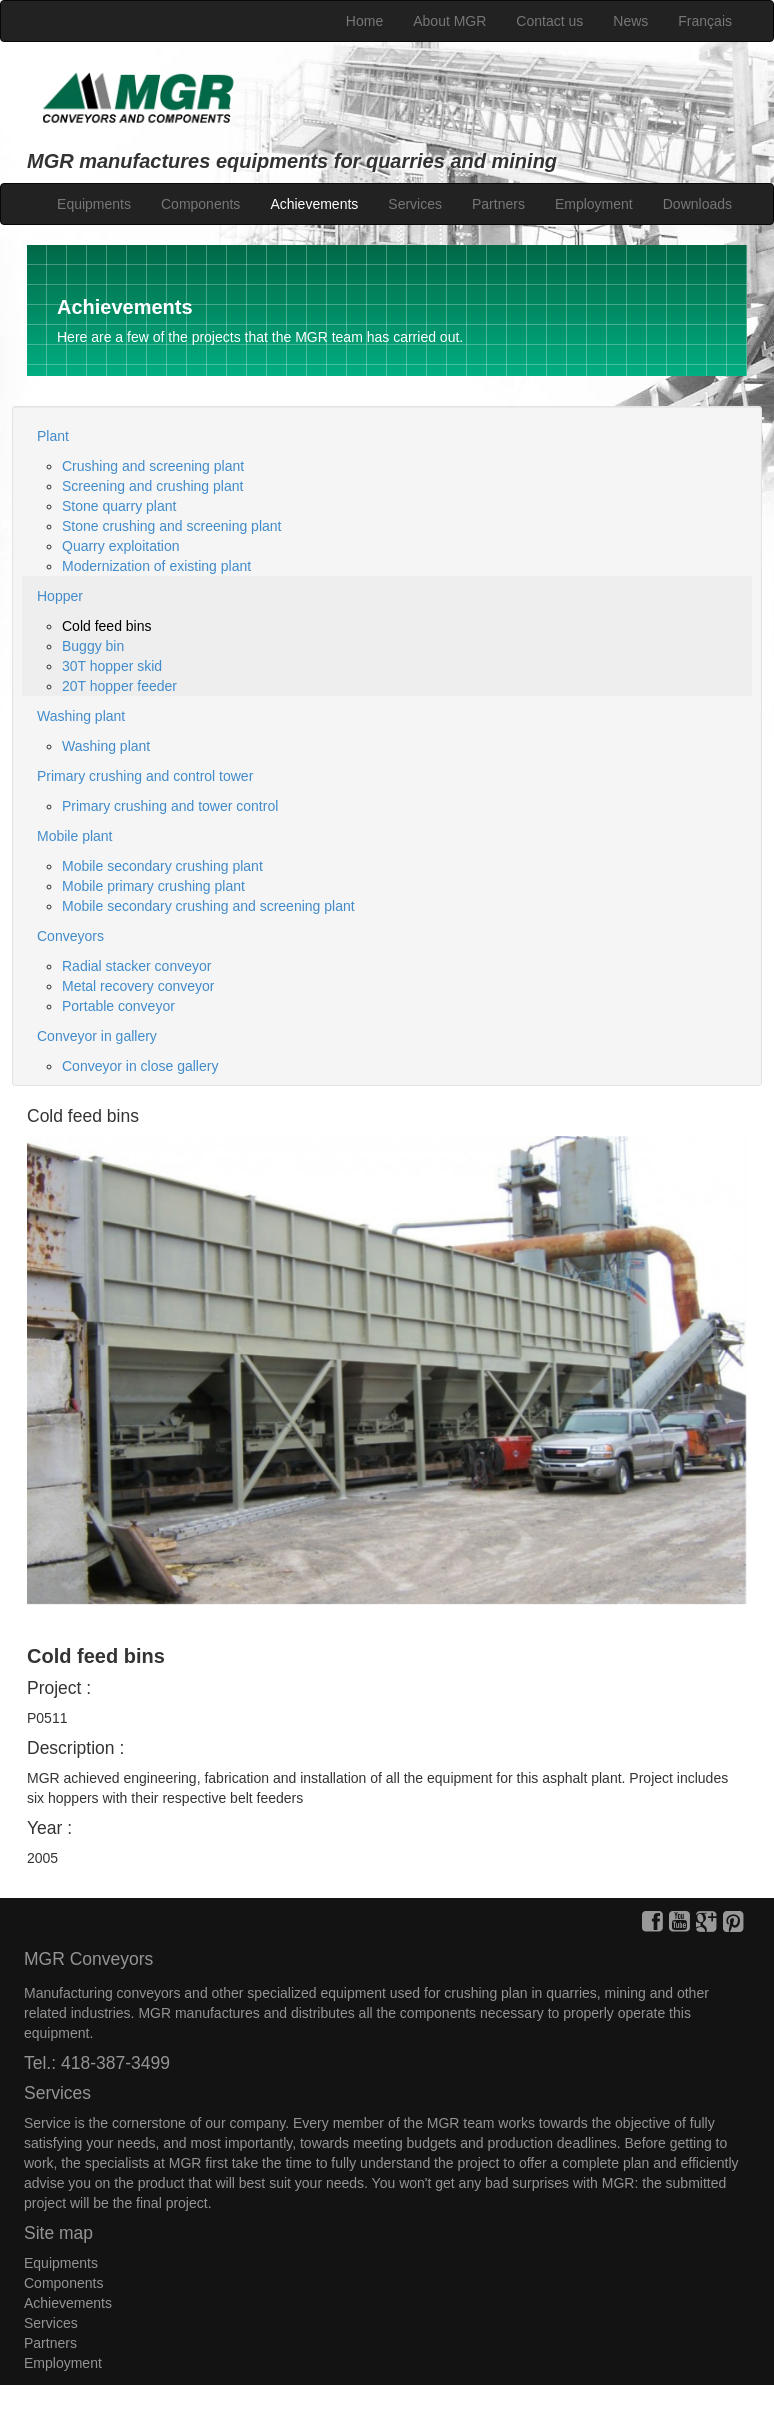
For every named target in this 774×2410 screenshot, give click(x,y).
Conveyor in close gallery (140, 1066)
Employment (594, 204)
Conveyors (70, 936)
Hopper (60, 596)
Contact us (549, 21)
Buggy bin (93, 646)
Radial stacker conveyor (136, 966)
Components (200, 204)
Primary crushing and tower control (170, 806)
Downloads (697, 204)
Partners (498, 204)
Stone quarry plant (119, 506)
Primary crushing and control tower (145, 776)
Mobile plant (75, 836)
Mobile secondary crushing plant (162, 866)
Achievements (314, 204)
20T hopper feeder (119, 686)
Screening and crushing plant (152, 486)
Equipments (94, 204)
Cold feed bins (107, 626)
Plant (53, 436)
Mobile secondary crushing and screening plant (208, 906)
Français (705, 21)
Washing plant (81, 716)
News (630, 21)
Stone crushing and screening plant (171, 526)
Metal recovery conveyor (138, 986)
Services (415, 204)
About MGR (449, 21)
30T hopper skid (112, 666)
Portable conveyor (118, 1006)
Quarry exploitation (121, 546)
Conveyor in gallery (97, 1036)
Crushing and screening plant (153, 466)
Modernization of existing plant (156, 566)
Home (364, 21)
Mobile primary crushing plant (153, 886)
